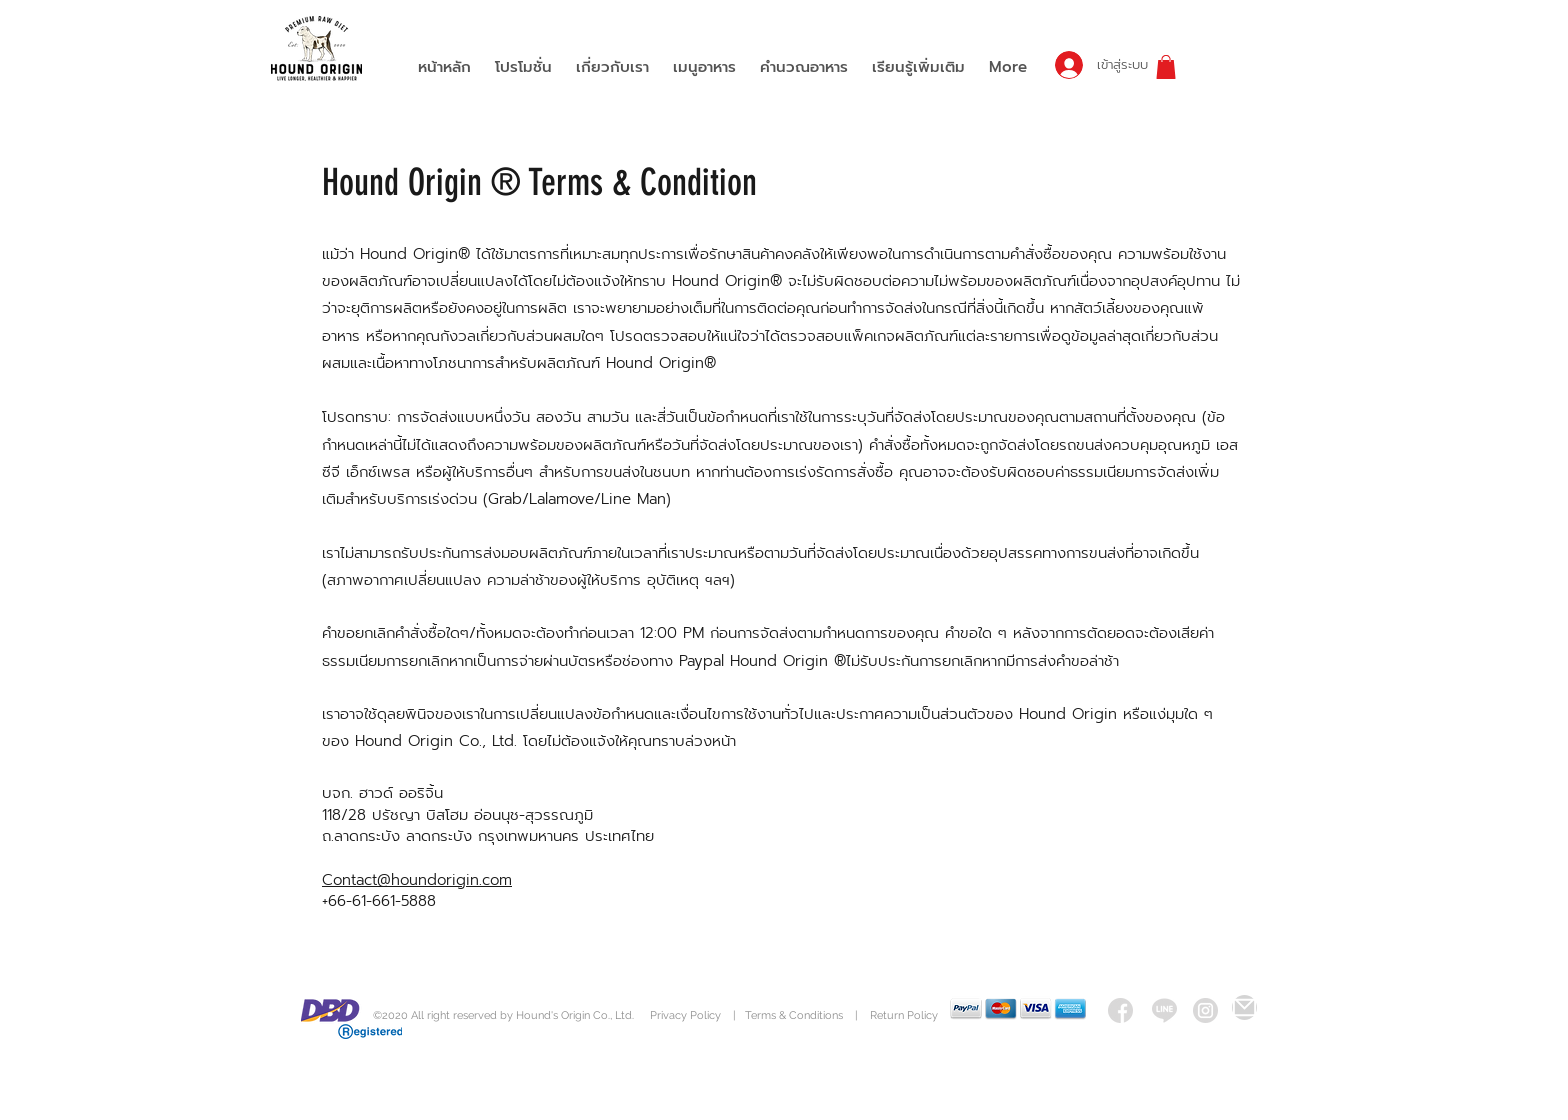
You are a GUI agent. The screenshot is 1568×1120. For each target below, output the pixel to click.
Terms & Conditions (794, 1015)
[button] (1166, 67)
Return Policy (904, 1015)
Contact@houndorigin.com (417, 880)
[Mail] (1244, 1007)
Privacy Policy (687, 1015)
